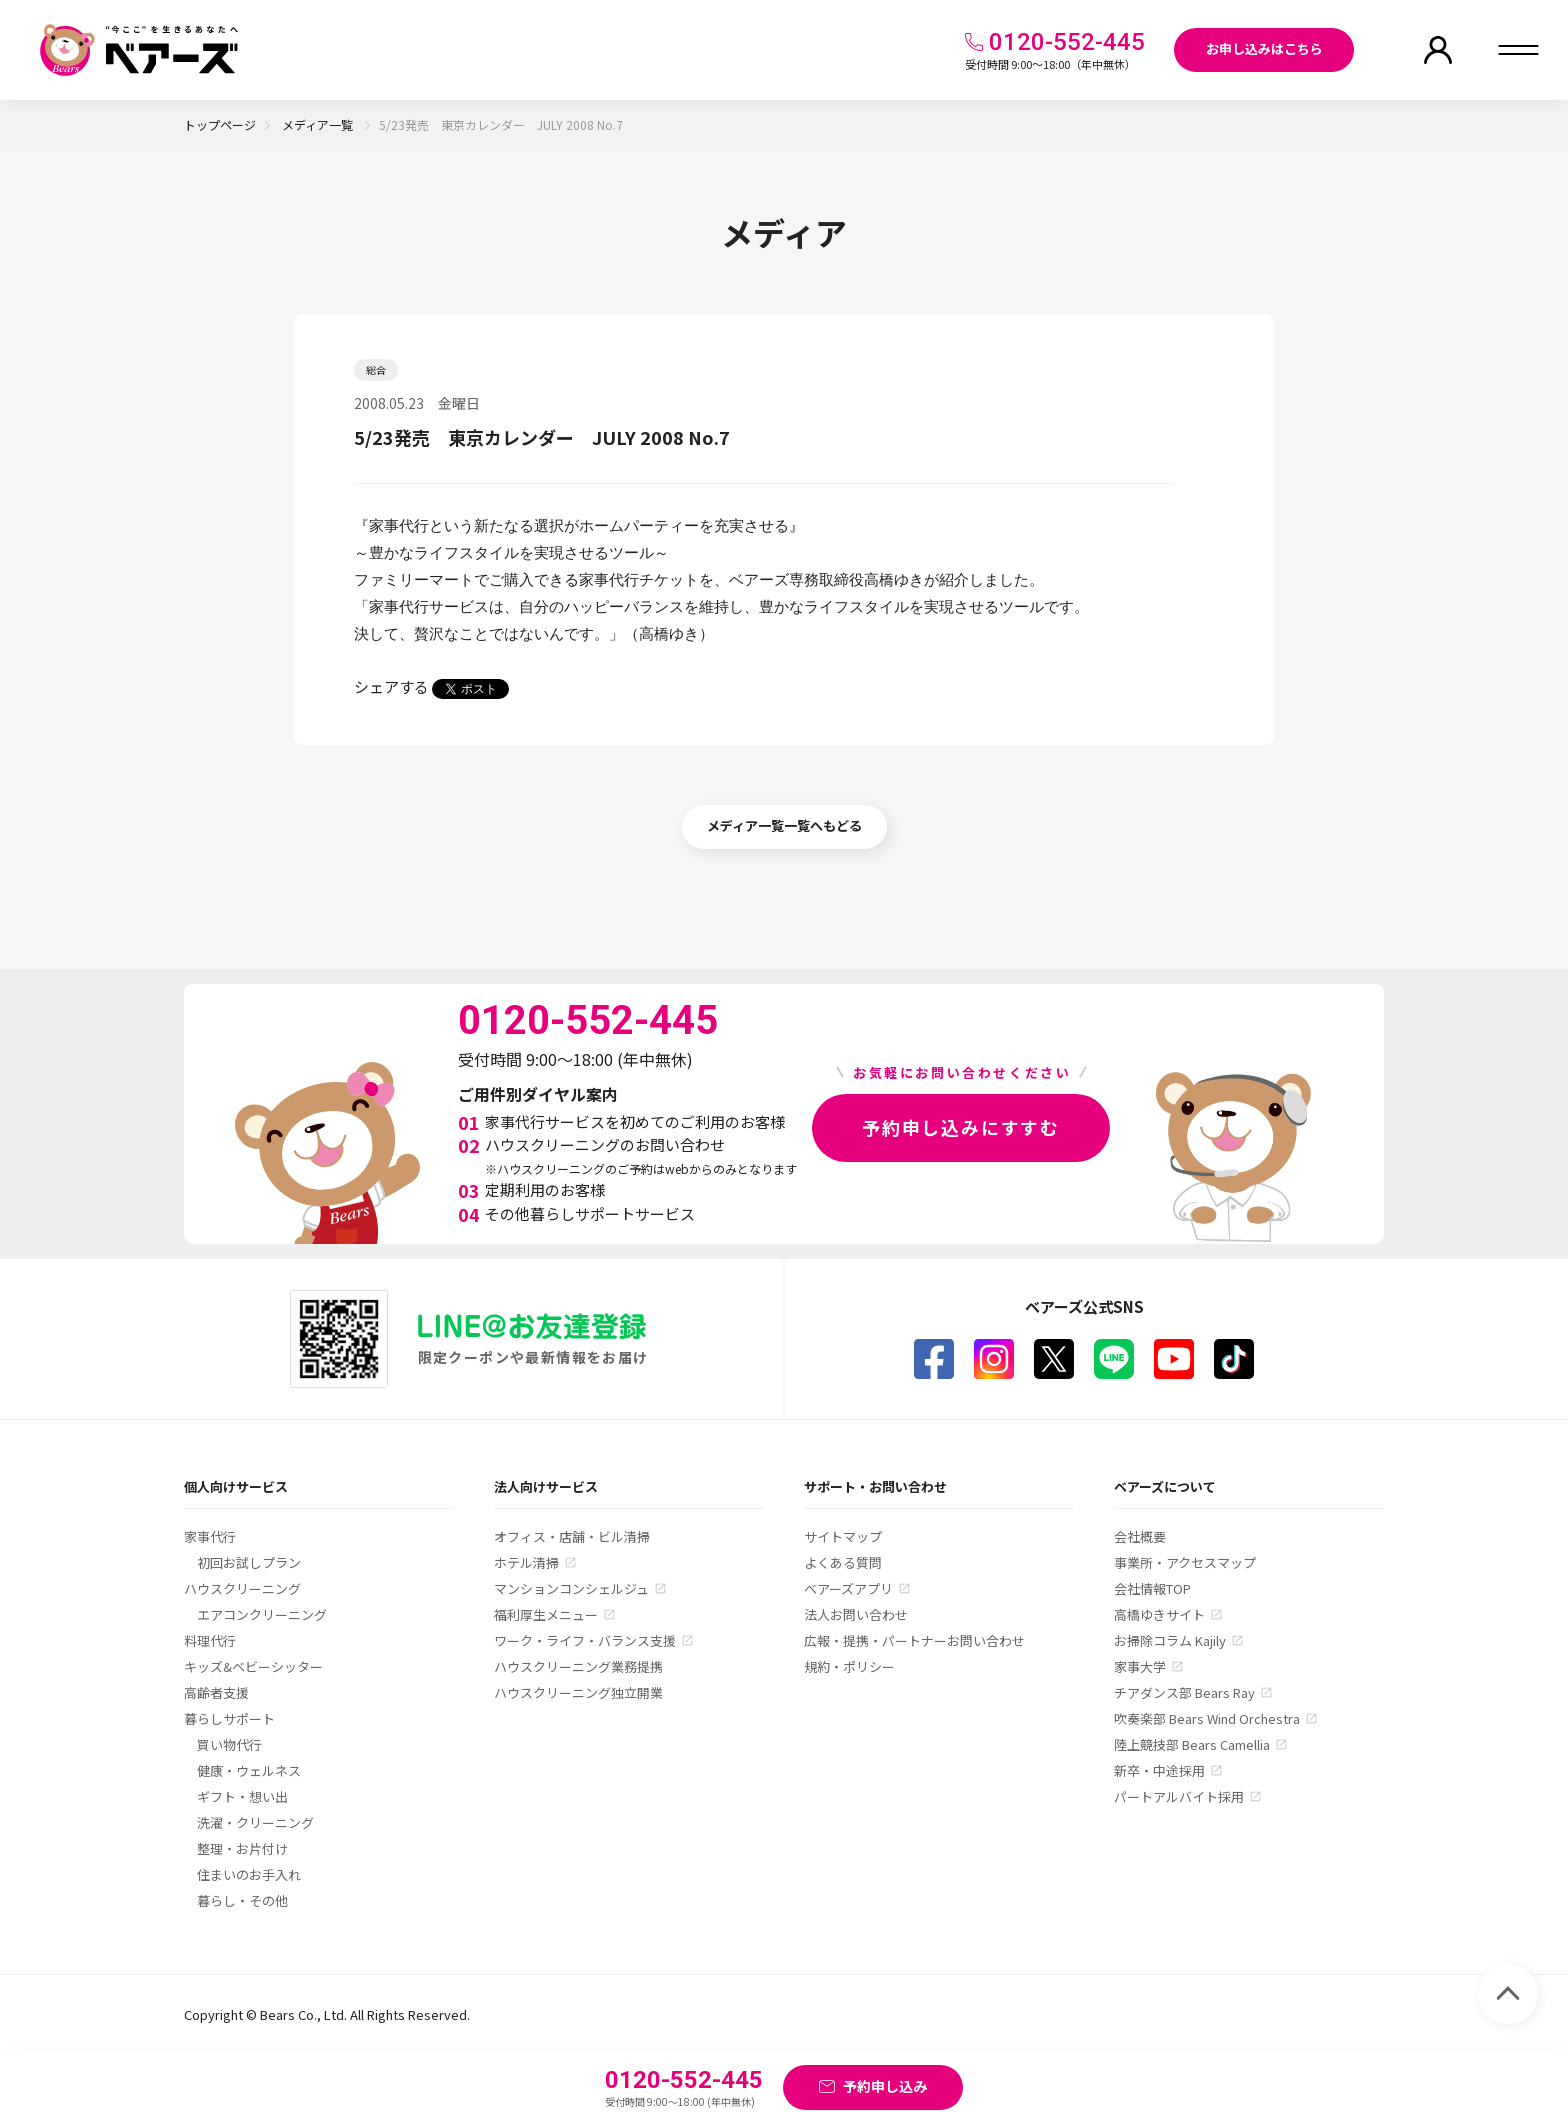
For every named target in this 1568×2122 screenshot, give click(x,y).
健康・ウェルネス (249, 1770)
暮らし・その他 (242, 1900)
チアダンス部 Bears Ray (1184, 1692)
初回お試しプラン (249, 1562)
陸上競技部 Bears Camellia (1192, 1744)
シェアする (391, 686)
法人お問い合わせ (856, 1614)
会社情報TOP (1152, 1588)
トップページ (220, 124)
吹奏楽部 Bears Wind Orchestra (1207, 1718)
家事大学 (1140, 1666)
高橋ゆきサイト (1159, 1614)
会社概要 (1140, 1536)
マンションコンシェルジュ (571, 1588)
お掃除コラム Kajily (1170, 1640)
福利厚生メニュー (546, 1614)
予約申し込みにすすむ (961, 1127)
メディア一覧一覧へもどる (784, 825)
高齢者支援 (216, 1692)
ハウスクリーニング (242, 1588)
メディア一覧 (319, 124)
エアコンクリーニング (262, 1614)
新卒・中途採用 (1159, 1770)
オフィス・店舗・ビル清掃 (572, 1536)
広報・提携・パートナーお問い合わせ (914, 1640)
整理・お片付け (242, 1848)
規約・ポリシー (849, 1666)
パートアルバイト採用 (1179, 1796)
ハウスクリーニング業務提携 (578, 1666)
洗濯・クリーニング (255, 1822)
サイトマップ (843, 1536)
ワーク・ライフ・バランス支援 (585, 1640)
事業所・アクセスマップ (1185, 1562)
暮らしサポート (229, 1718)
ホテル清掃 (526, 1562)
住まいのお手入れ (249, 1874)
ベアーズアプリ (848, 1588)
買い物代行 (229, 1744)
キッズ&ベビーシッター (253, 1666)
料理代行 (210, 1640)
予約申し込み (885, 2086)
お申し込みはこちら (1264, 48)
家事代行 (210, 1536)
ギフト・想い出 (242, 1796)
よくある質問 (843, 1562)
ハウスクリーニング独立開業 (578, 1692)
